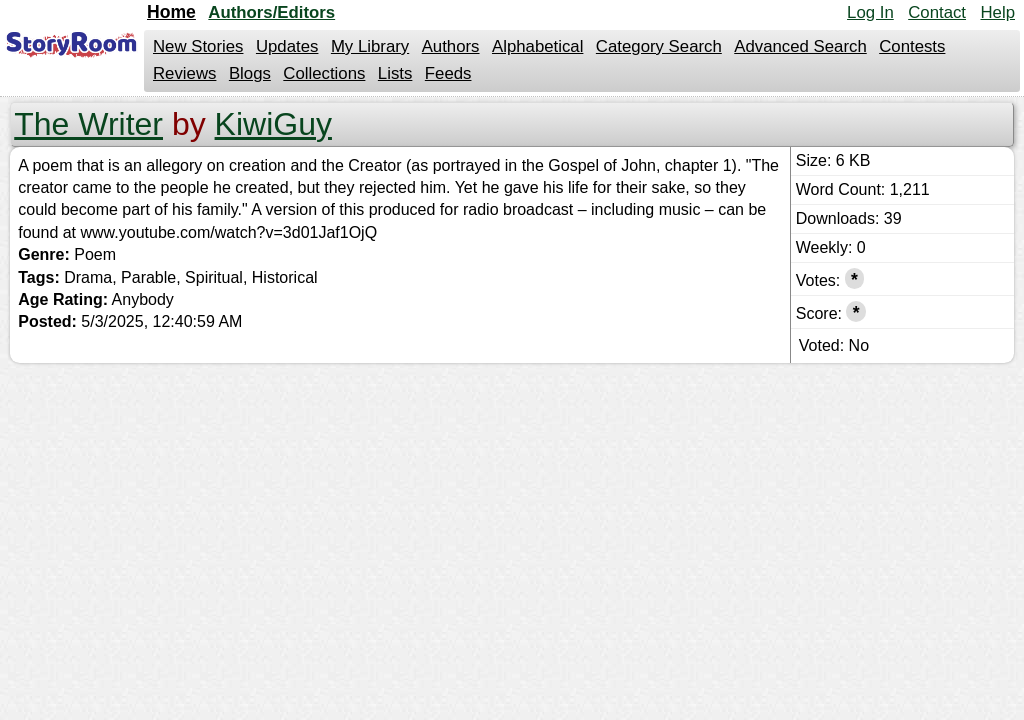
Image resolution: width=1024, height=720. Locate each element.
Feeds (448, 73)
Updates (287, 46)
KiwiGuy (273, 124)
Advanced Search (800, 46)
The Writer (88, 124)
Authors (451, 46)
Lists (395, 73)
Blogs (250, 73)
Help (997, 12)
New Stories (198, 46)
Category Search (659, 46)
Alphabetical (537, 46)
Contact (937, 12)
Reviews (184, 73)
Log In (870, 12)
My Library (370, 46)
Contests (912, 46)
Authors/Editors (271, 12)
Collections (324, 73)
